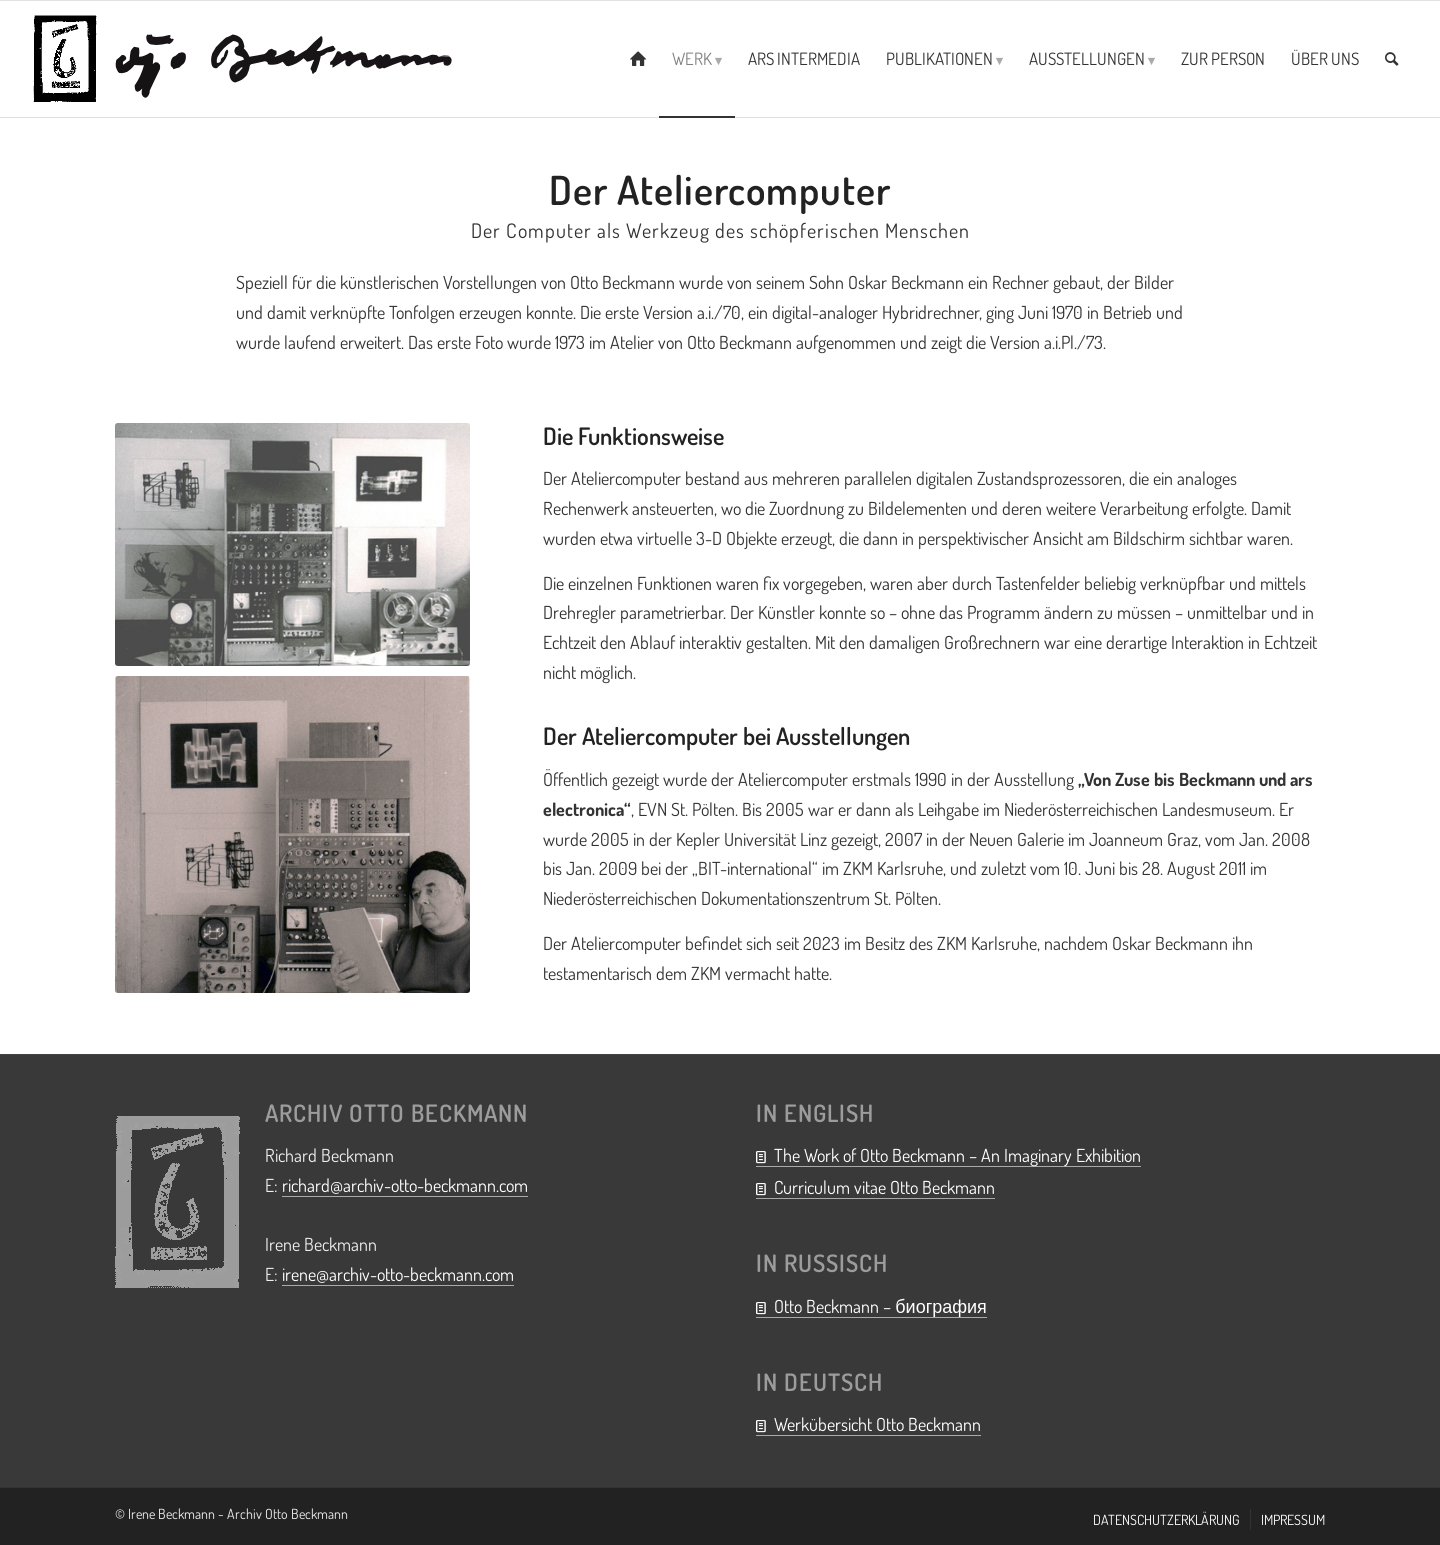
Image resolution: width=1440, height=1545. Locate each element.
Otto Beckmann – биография (880, 1306)
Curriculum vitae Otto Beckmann (884, 1187)
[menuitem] (638, 59)
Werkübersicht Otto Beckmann (877, 1424)
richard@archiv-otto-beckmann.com (405, 1185)
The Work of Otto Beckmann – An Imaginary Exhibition (957, 1155)
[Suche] (1391, 59)
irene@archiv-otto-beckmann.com (398, 1274)
